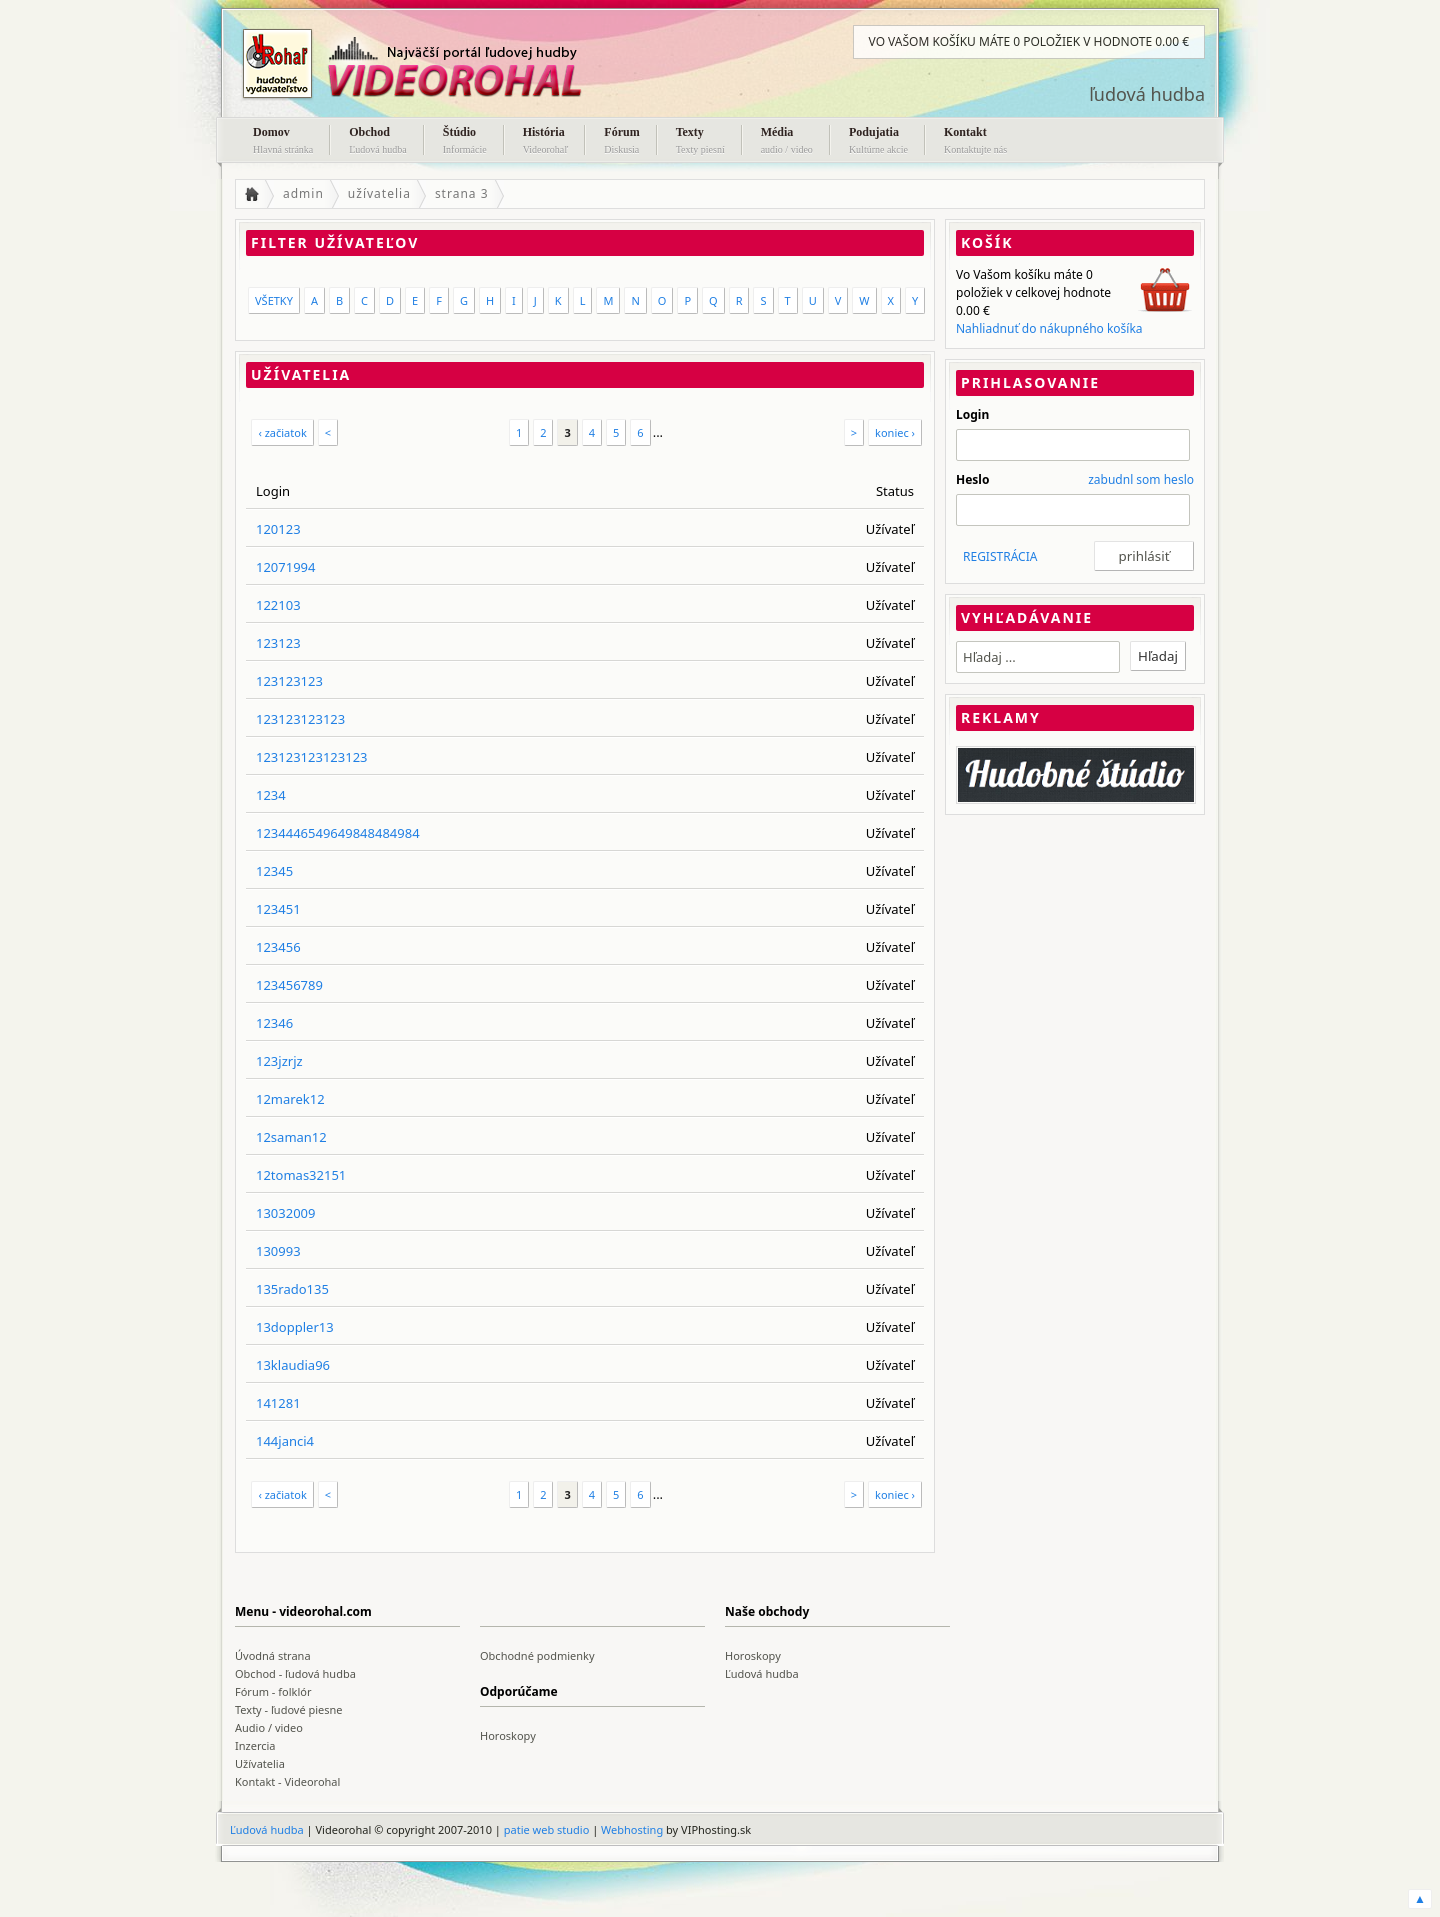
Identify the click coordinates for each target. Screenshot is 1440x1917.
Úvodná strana (273, 1655)
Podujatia (878, 142)
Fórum (621, 142)
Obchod (378, 142)
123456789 (289, 985)
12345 (274, 871)
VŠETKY (274, 300)
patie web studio (547, 1829)
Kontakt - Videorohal (287, 1781)
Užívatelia (260, 1763)
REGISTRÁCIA (1000, 556)
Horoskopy (753, 1655)
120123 (278, 529)
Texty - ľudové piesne (289, 1709)
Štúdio (465, 142)
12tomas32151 (301, 1175)
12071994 (286, 567)
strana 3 (462, 193)
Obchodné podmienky (537, 1655)
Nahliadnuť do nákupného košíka (1049, 328)
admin (303, 193)
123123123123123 (312, 757)
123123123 (289, 681)
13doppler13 (295, 1327)
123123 (278, 643)
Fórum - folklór (273, 1691)
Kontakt (975, 142)
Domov (283, 142)
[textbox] (1038, 657)
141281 (278, 1403)
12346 (274, 1023)
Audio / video (269, 1727)
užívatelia (379, 193)
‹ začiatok (282, 432)
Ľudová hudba (762, 1673)
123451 (278, 909)
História (546, 142)
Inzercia (255, 1745)
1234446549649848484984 (338, 833)
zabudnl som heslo (1141, 479)
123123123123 (300, 719)
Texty (700, 142)
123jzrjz (279, 1061)
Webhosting (632, 1829)
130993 (278, 1251)
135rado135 (292, 1289)
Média (787, 142)
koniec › (895, 432)
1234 (271, 795)
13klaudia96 (293, 1365)
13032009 (286, 1213)
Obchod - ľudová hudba (295, 1673)
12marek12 (290, 1099)
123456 (278, 947)
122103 (278, 605)
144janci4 (285, 1441)
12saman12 (291, 1137)
